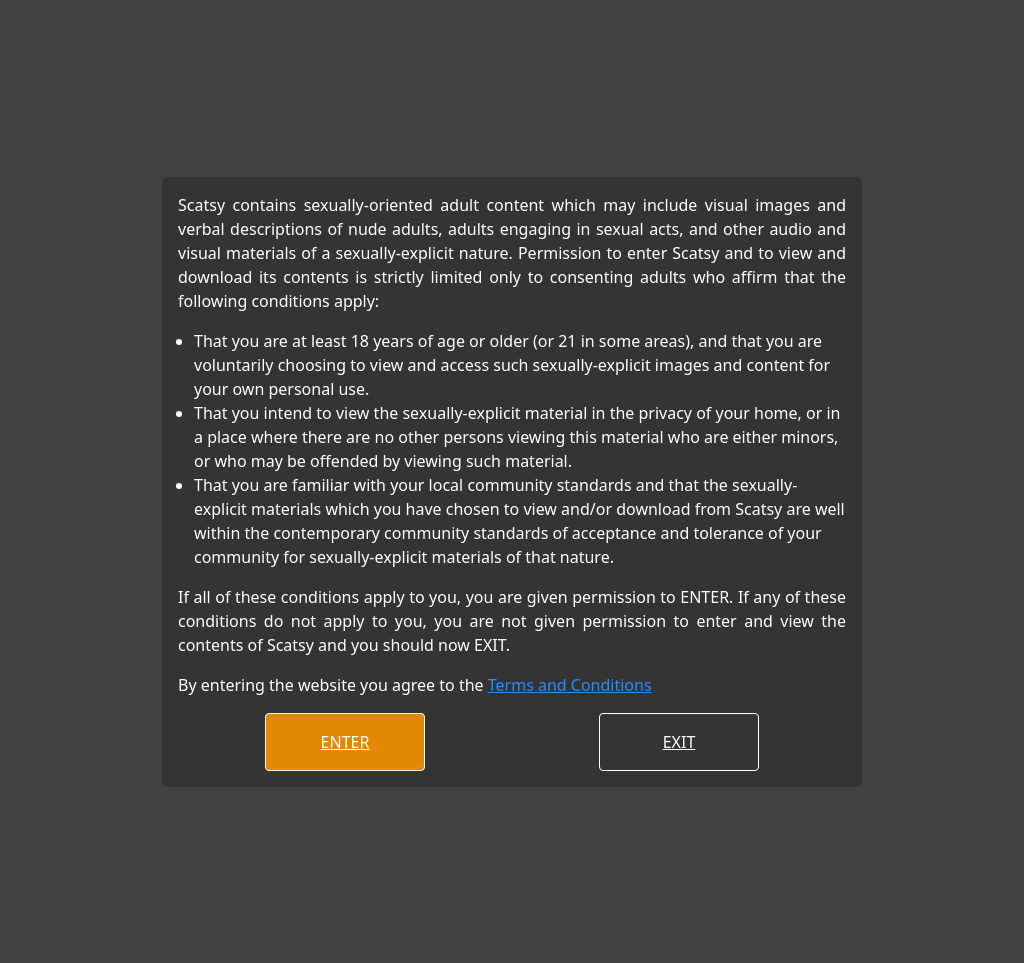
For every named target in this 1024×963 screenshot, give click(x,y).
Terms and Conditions (570, 685)
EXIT (679, 742)
